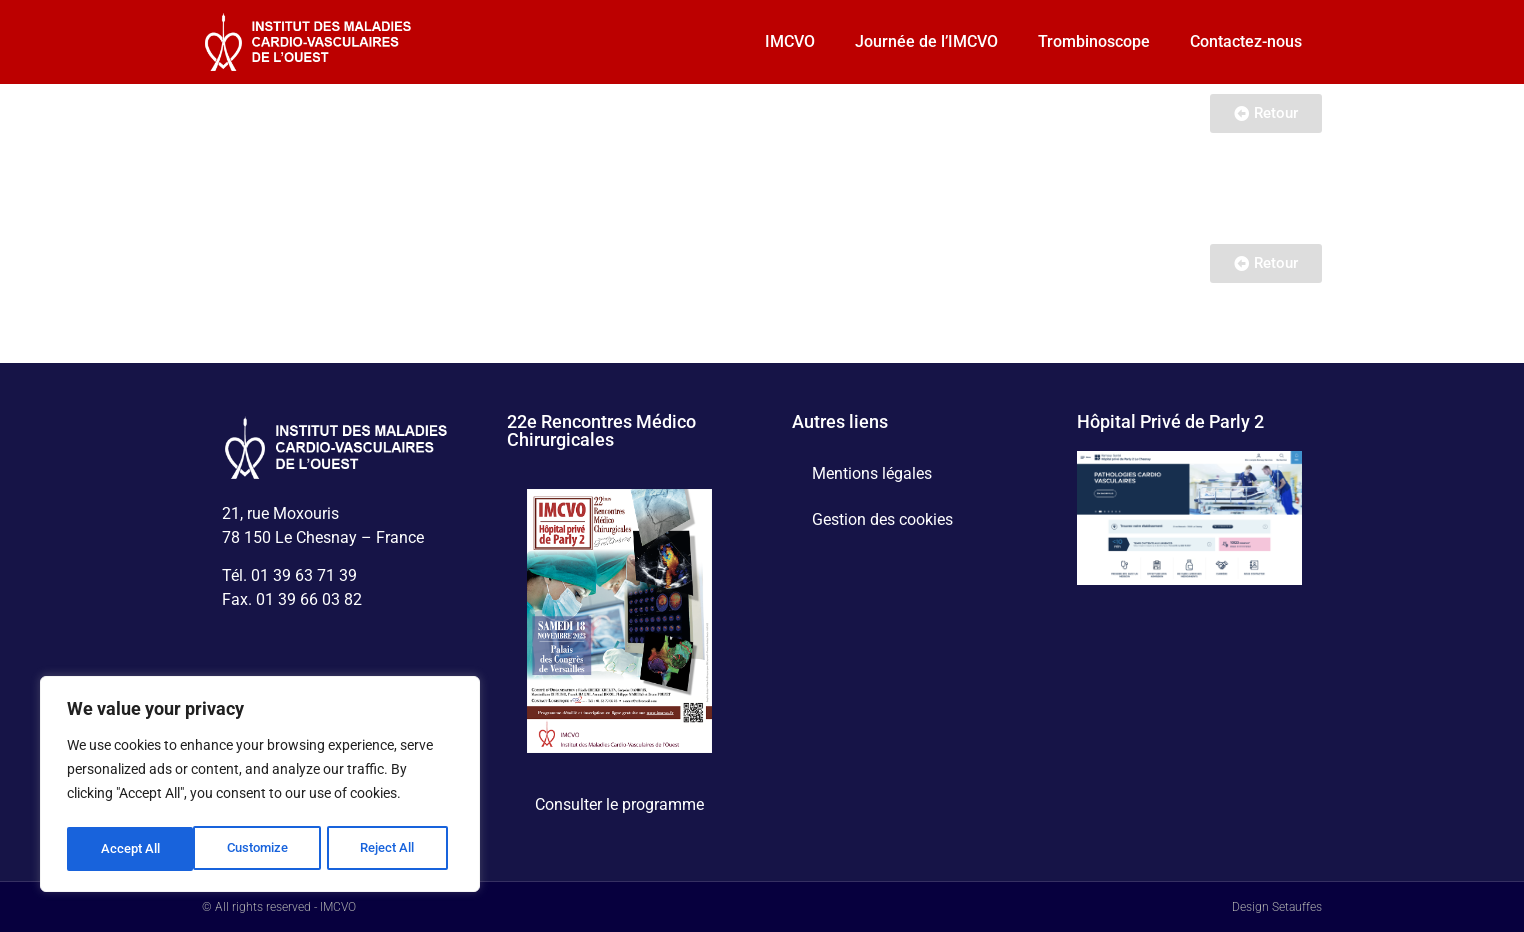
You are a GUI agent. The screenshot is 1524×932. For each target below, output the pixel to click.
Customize (131, 849)
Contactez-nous (1246, 41)
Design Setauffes (1277, 907)
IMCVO (790, 41)
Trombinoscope (1094, 41)
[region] (260, 787)
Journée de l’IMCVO (926, 41)
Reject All (262, 849)
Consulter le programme (619, 804)
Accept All (392, 849)
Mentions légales (872, 473)
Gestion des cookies (882, 519)
